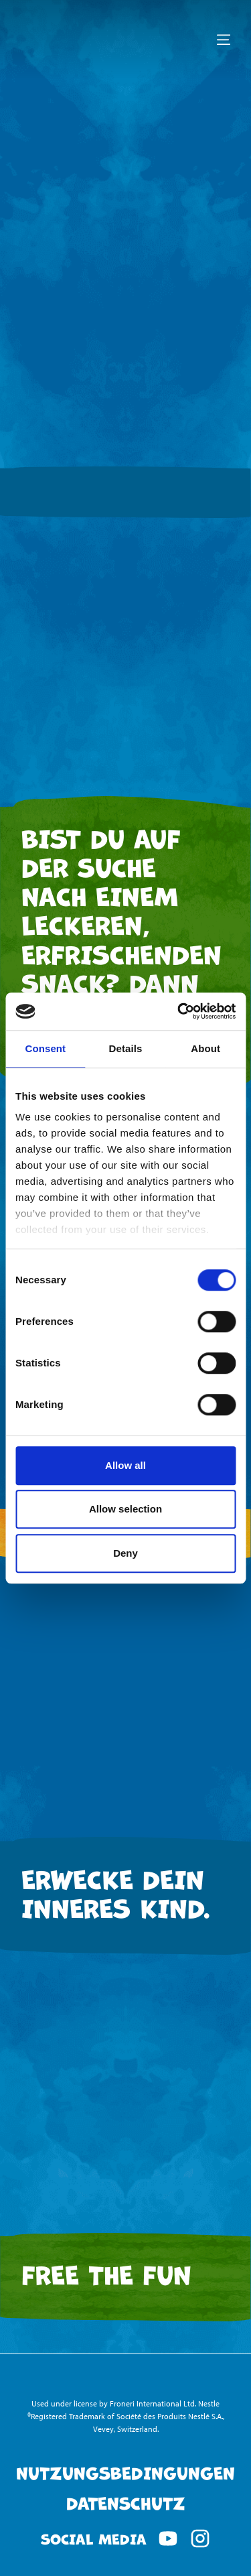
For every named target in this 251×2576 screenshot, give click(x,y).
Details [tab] (126, 1048)
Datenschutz (125, 2502)
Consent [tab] (45, 1048)
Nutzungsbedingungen (125, 2472)
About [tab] (205, 1048)
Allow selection (125, 1509)
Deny (125, 1553)
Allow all (125, 1465)
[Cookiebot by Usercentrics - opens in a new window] (179, 1011)
